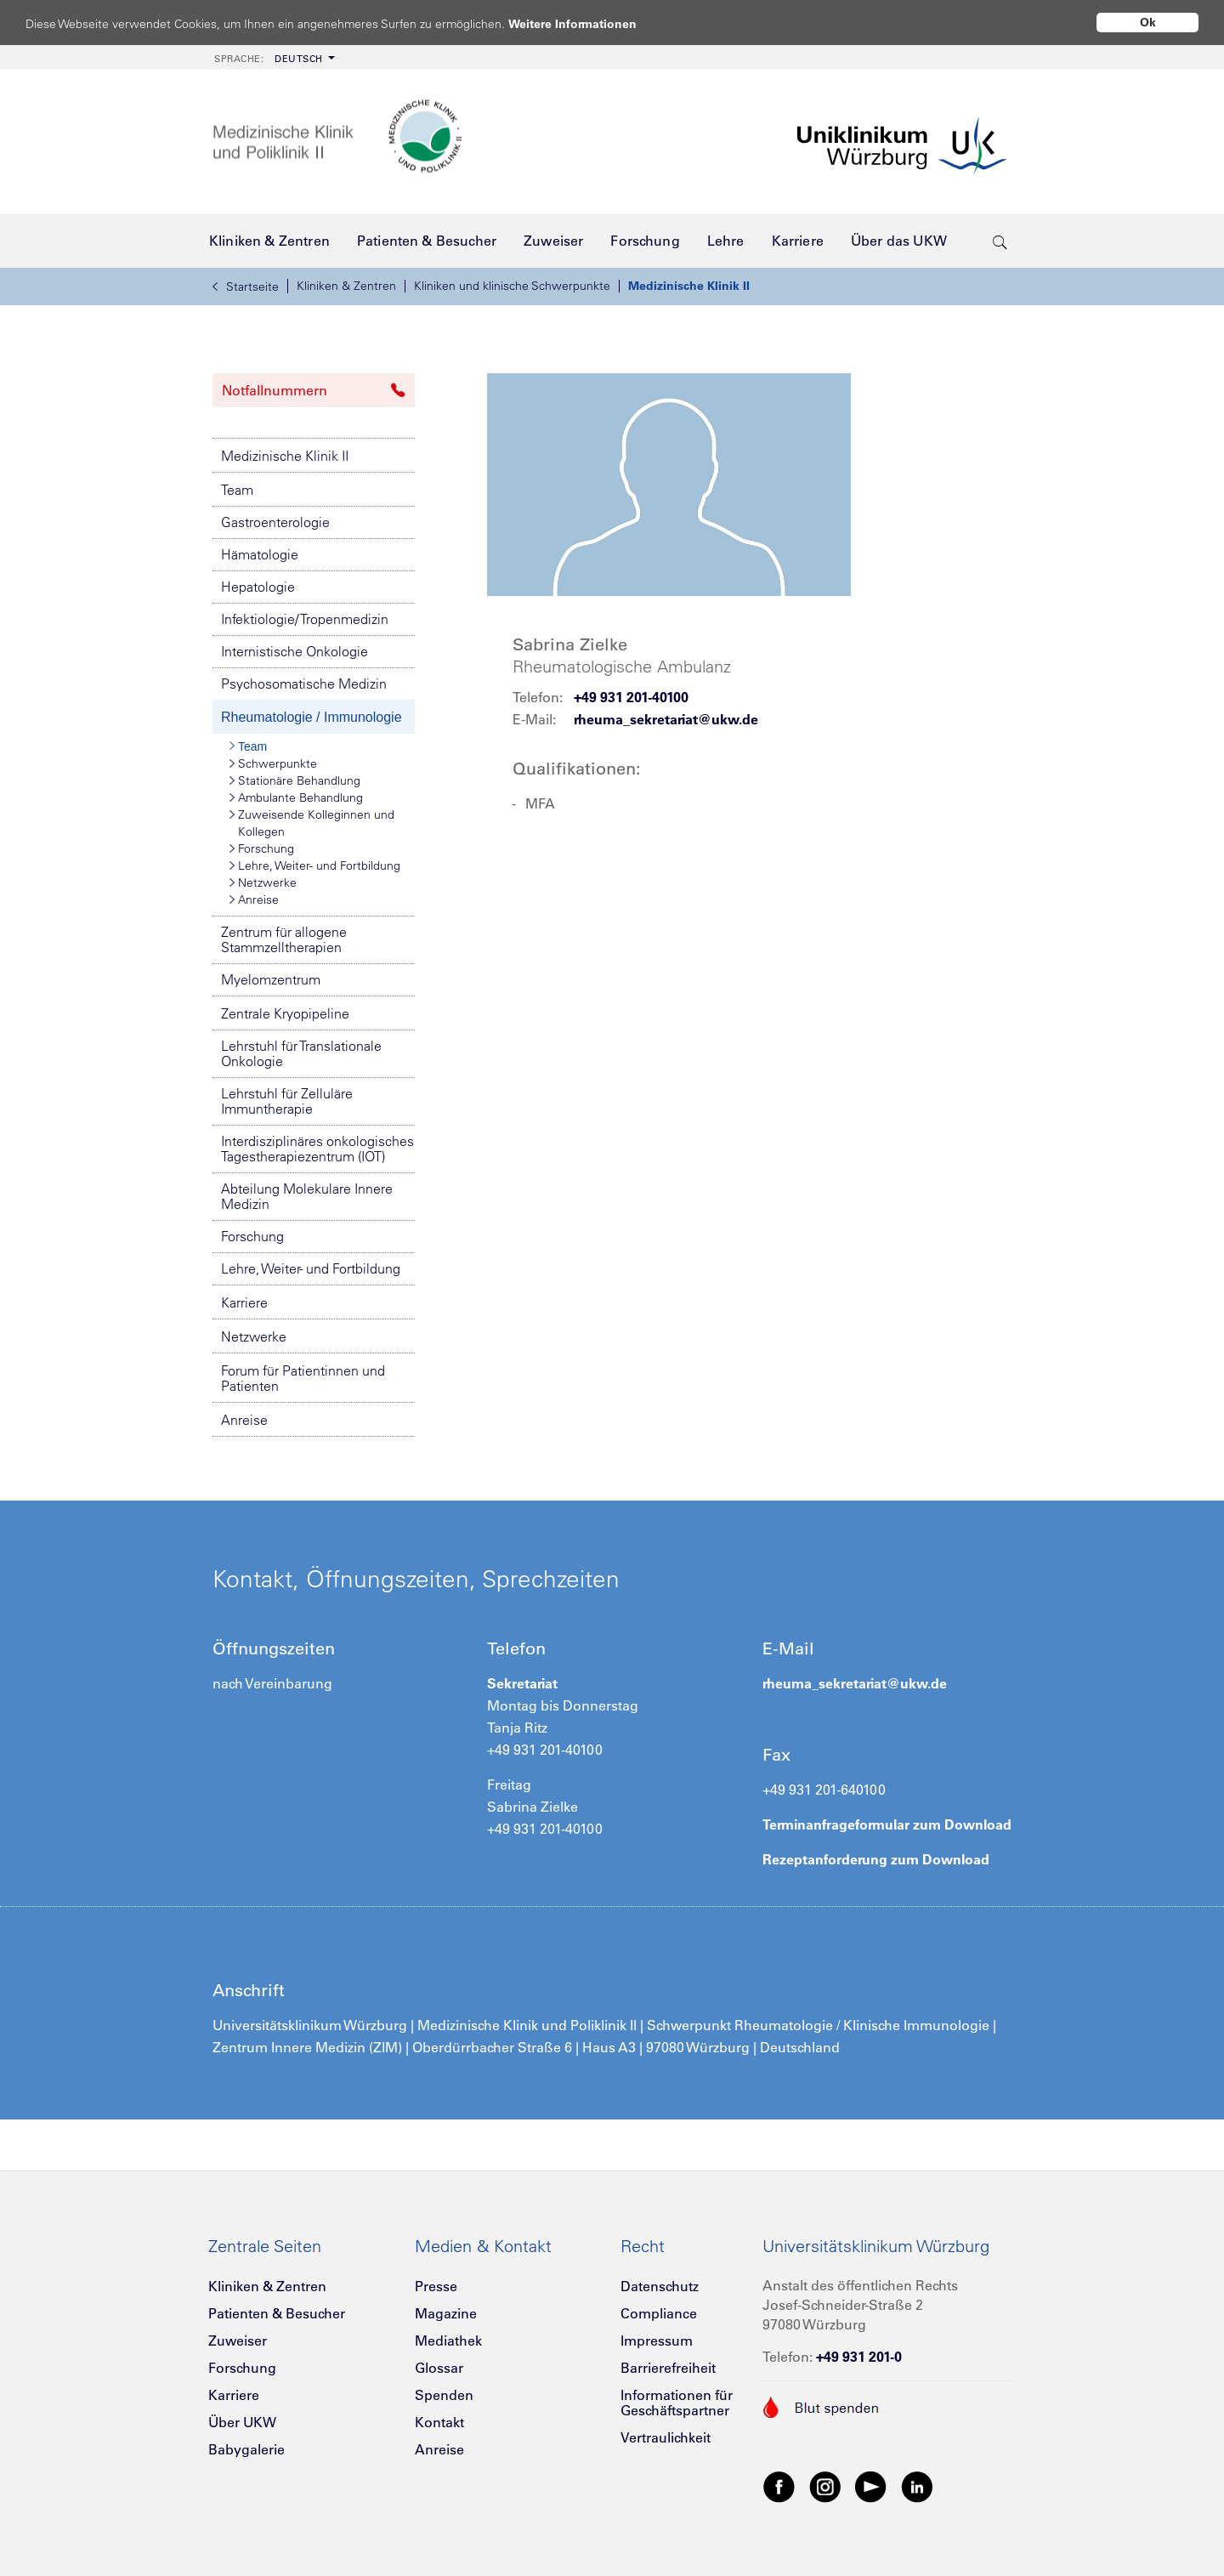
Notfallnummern (313, 390)
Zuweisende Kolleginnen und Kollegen (312, 822)
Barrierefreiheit (668, 2367)
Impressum (656, 2340)
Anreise (254, 899)
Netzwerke (263, 882)
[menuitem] (272, 57)
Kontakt (439, 2422)
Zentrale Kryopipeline (285, 1013)
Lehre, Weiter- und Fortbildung (315, 865)
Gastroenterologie (275, 522)
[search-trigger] (1000, 240)
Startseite (245, 286)
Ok (1148, 22)
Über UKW (242, 2422)
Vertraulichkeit (665, 2437)
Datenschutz (659, 2286)
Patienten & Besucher (276, 2313)
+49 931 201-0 (859, 2356)
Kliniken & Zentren (346, 285)
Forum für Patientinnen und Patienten (303, 1378)
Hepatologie (258, 586)
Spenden (444, 2394)
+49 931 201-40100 (631, 697)
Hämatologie (259, 554)
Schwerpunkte (273, 763)
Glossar (439, 2367)
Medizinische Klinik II (689, 285)
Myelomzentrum (270, 979)
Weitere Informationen (588, 23)
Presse (436, 2286)
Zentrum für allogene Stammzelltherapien (284, 939)
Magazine (446, 2313)
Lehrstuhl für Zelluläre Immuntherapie (287, 1101)
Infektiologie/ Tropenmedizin (304, 618)
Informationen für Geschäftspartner (676, 2402)
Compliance (658, 2313)
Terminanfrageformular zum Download (887, 1824)
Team (237, 489)
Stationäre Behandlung (295, 780)
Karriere (244, 1302)
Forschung (262, 848)
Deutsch (268, 59)
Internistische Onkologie (294, 651)
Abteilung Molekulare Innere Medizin (307, 1196)
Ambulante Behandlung (296, 797)
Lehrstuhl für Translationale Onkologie (301, 1053)
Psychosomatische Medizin (304, 683)
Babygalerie (246, 2449)
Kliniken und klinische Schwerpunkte (512, 285)
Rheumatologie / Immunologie (311, 717)
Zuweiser (237, 2340)
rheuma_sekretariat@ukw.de (666, 719)
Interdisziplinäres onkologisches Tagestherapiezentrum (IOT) (317, 1148)
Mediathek (448, 2340)
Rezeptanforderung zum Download (875, 1859)
